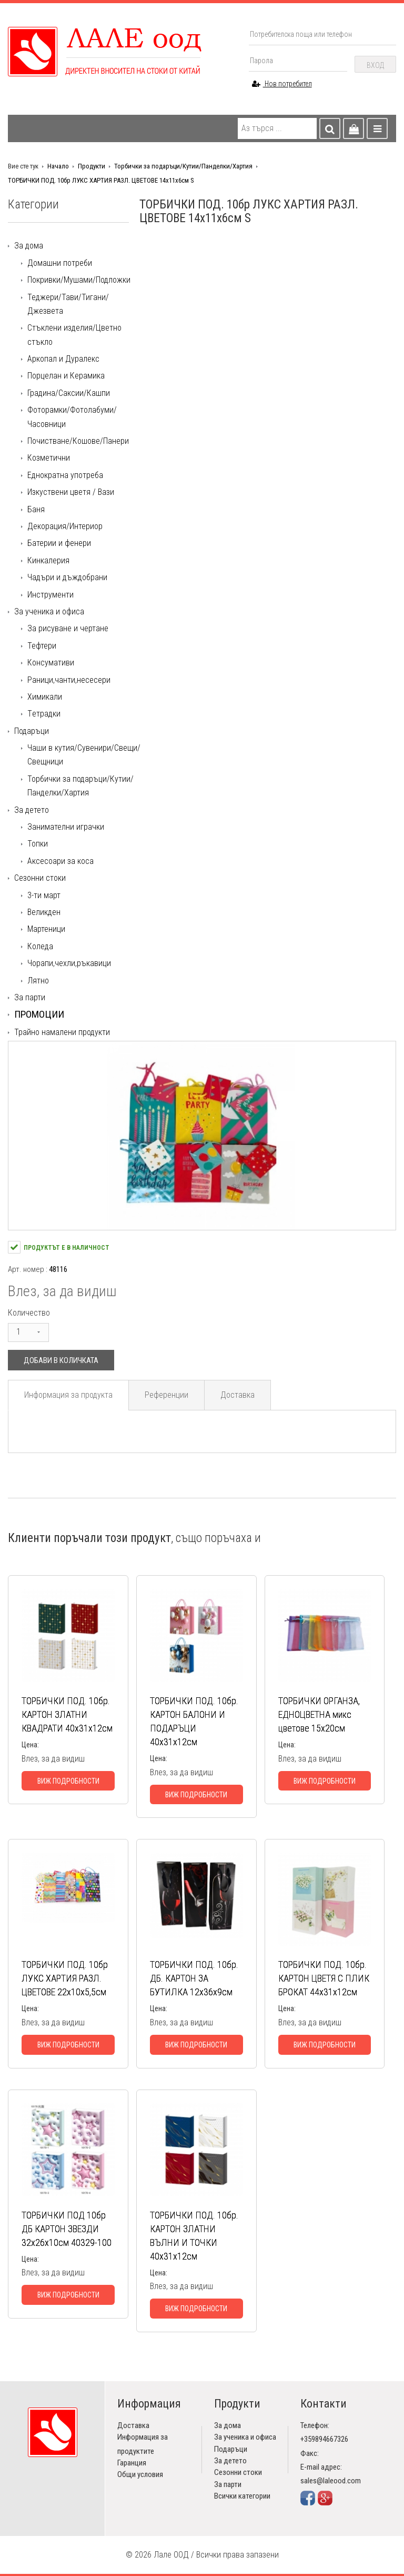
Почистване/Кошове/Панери (78, 441)
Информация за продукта (68, 1395)
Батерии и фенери (59, 543)
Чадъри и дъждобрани (67, 577)
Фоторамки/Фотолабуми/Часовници (72, 417)
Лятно (38, 981)
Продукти (91, 166)
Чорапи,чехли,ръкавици (69, 963)
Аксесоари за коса (60, 861)
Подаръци (31, 731)
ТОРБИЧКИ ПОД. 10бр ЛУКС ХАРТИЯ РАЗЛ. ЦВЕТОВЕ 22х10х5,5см (65, 1978)
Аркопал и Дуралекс (63, 359)
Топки (37, 844)
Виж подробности (68, 1781)
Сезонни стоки (40, 878)
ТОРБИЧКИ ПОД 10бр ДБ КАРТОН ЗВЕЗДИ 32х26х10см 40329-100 (67, 2229)
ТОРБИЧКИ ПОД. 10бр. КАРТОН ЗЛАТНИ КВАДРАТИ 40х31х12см (67, 1714)
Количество (29, 1313)
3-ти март (43, 895)
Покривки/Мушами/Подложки (78, 280)
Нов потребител (282, 83)
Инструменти (50, 595)
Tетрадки (43, 714)
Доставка (237, 1395)
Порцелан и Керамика (66, 376)
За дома (28, 246)
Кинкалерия (48, 560)
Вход (375, 65)
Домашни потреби (59, 263)
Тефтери (41, 646)
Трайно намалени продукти (62, 1032)
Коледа (40, 946)
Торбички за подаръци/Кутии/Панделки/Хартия (183, 166)
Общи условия (140, 2474)
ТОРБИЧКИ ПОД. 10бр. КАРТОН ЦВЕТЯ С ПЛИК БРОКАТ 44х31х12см (323, 1978)
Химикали (44, 697)
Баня (36, 509)
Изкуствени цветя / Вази (70, 492)
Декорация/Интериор (65, 526)
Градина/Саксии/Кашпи (68, 393)
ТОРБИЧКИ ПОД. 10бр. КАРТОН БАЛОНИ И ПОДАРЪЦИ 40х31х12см (194, 1721)
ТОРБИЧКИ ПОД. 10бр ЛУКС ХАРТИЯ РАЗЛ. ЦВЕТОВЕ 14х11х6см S (101, 180)
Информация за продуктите (142, 2443)
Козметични (48, 458)
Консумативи (50, 663)
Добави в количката (61, 1360)
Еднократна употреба (65, 475)
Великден (43, 912)
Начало (58, 166)
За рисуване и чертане (67, 628)
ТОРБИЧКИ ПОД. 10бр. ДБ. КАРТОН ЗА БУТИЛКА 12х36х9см (194, 1978)
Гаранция (131, 2463)
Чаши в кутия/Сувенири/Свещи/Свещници (83, 755)
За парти (29, 997)
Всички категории (242, 2496)
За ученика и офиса (49, 611)
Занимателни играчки (65, 827)
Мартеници (46, 929)
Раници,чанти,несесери (68, 680)
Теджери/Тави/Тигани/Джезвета (68, 304)
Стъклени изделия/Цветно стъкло (74, 334)
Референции (166, 1395)
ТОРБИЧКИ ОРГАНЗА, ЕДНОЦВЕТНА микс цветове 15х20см (319, 1714)
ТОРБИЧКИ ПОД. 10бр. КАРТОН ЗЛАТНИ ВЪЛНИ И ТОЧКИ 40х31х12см (194, 2236)
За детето (31, 810)
